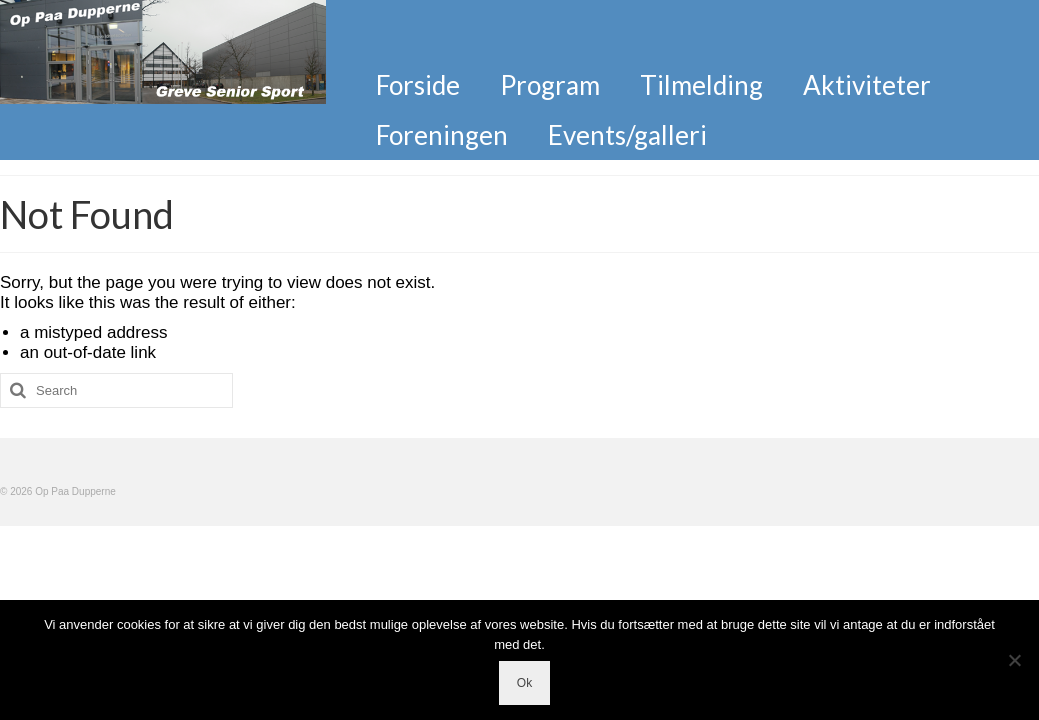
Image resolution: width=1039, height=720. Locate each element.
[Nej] (1014, 660)
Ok (524, 683)
